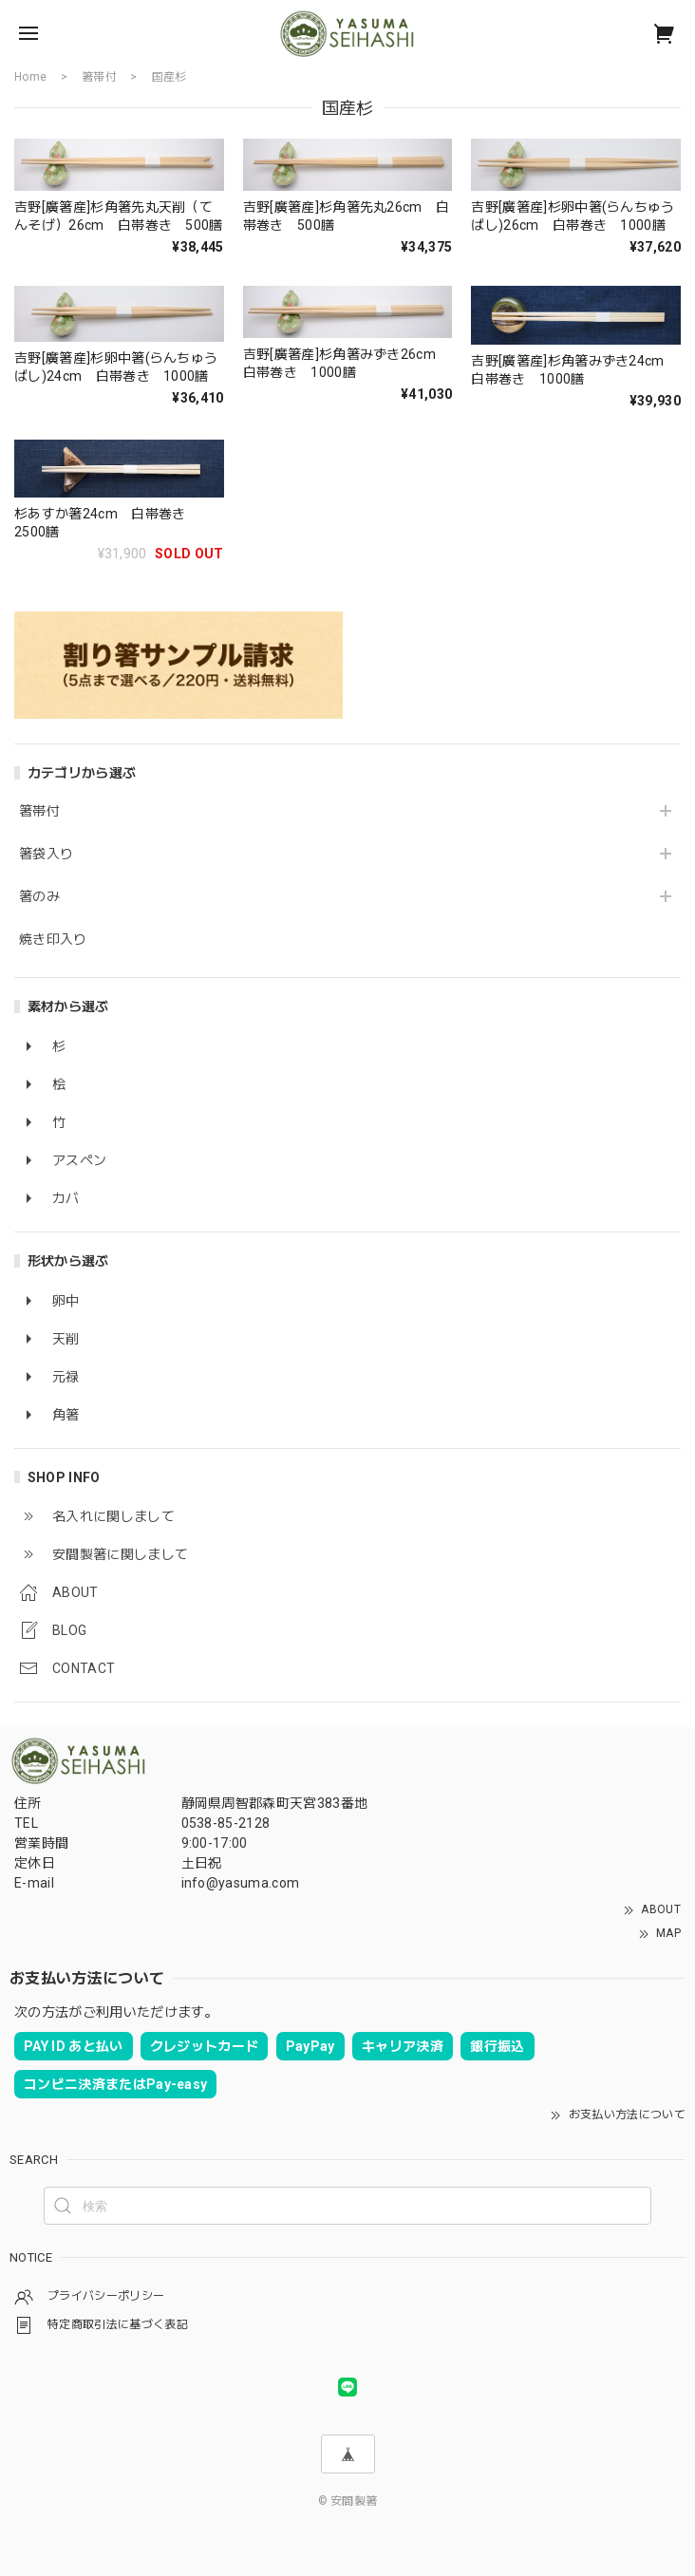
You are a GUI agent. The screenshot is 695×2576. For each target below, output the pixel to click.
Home (30, 77)
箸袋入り (46, 853)
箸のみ (39, 896)
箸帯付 (39, 810)
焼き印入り (53, 939)
